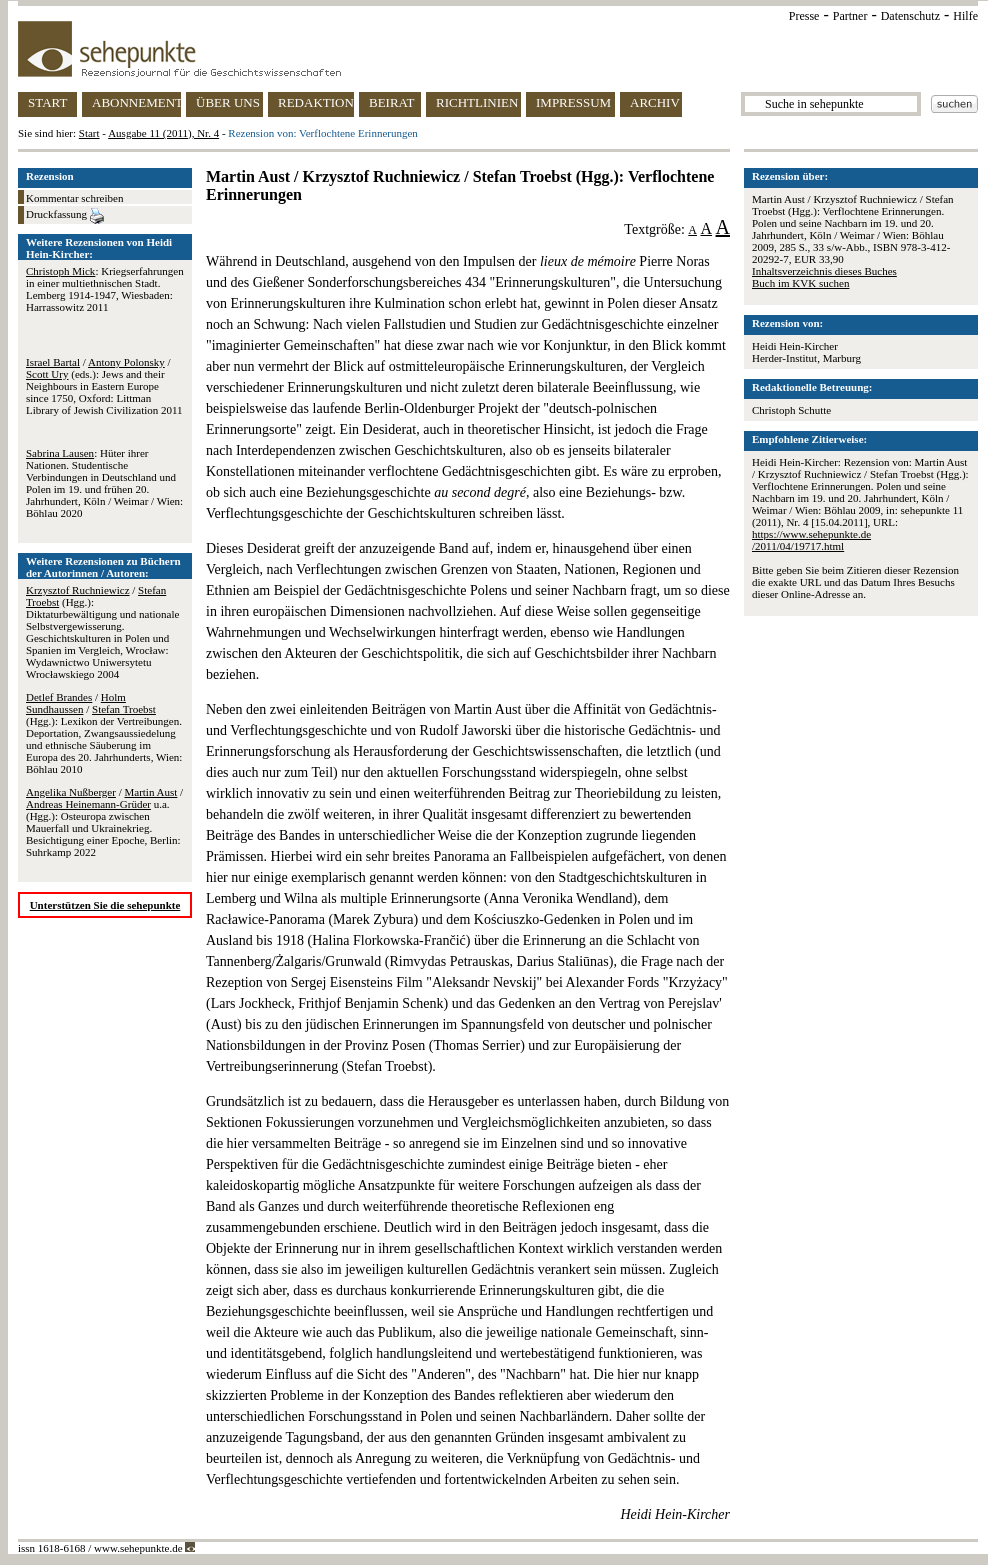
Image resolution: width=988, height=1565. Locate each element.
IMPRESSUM (573, 102)
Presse (804, 16)
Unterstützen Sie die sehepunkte (105, 905)
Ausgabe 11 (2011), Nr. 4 (163, 133)
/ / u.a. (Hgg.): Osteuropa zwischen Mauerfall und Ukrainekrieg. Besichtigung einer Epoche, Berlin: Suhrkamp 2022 (104, 822)
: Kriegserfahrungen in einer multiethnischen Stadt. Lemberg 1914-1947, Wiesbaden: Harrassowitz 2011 (105, 289)
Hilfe (965, 16)
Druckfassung (65, 216)
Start (89, 133)
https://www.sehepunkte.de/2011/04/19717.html (811, 540)
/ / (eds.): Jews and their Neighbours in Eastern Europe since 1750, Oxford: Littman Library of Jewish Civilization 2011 (104, 386)
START (47, 102)
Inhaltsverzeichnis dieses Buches (824, 271)
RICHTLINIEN (477, 102)
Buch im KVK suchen (800, 283)
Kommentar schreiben (74, 198)
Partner (850, 16)
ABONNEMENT (136, 102)
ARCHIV (655, 102)
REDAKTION (316, 102)
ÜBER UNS (228, 102)
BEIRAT (392, 102)
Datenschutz (910, 16)
